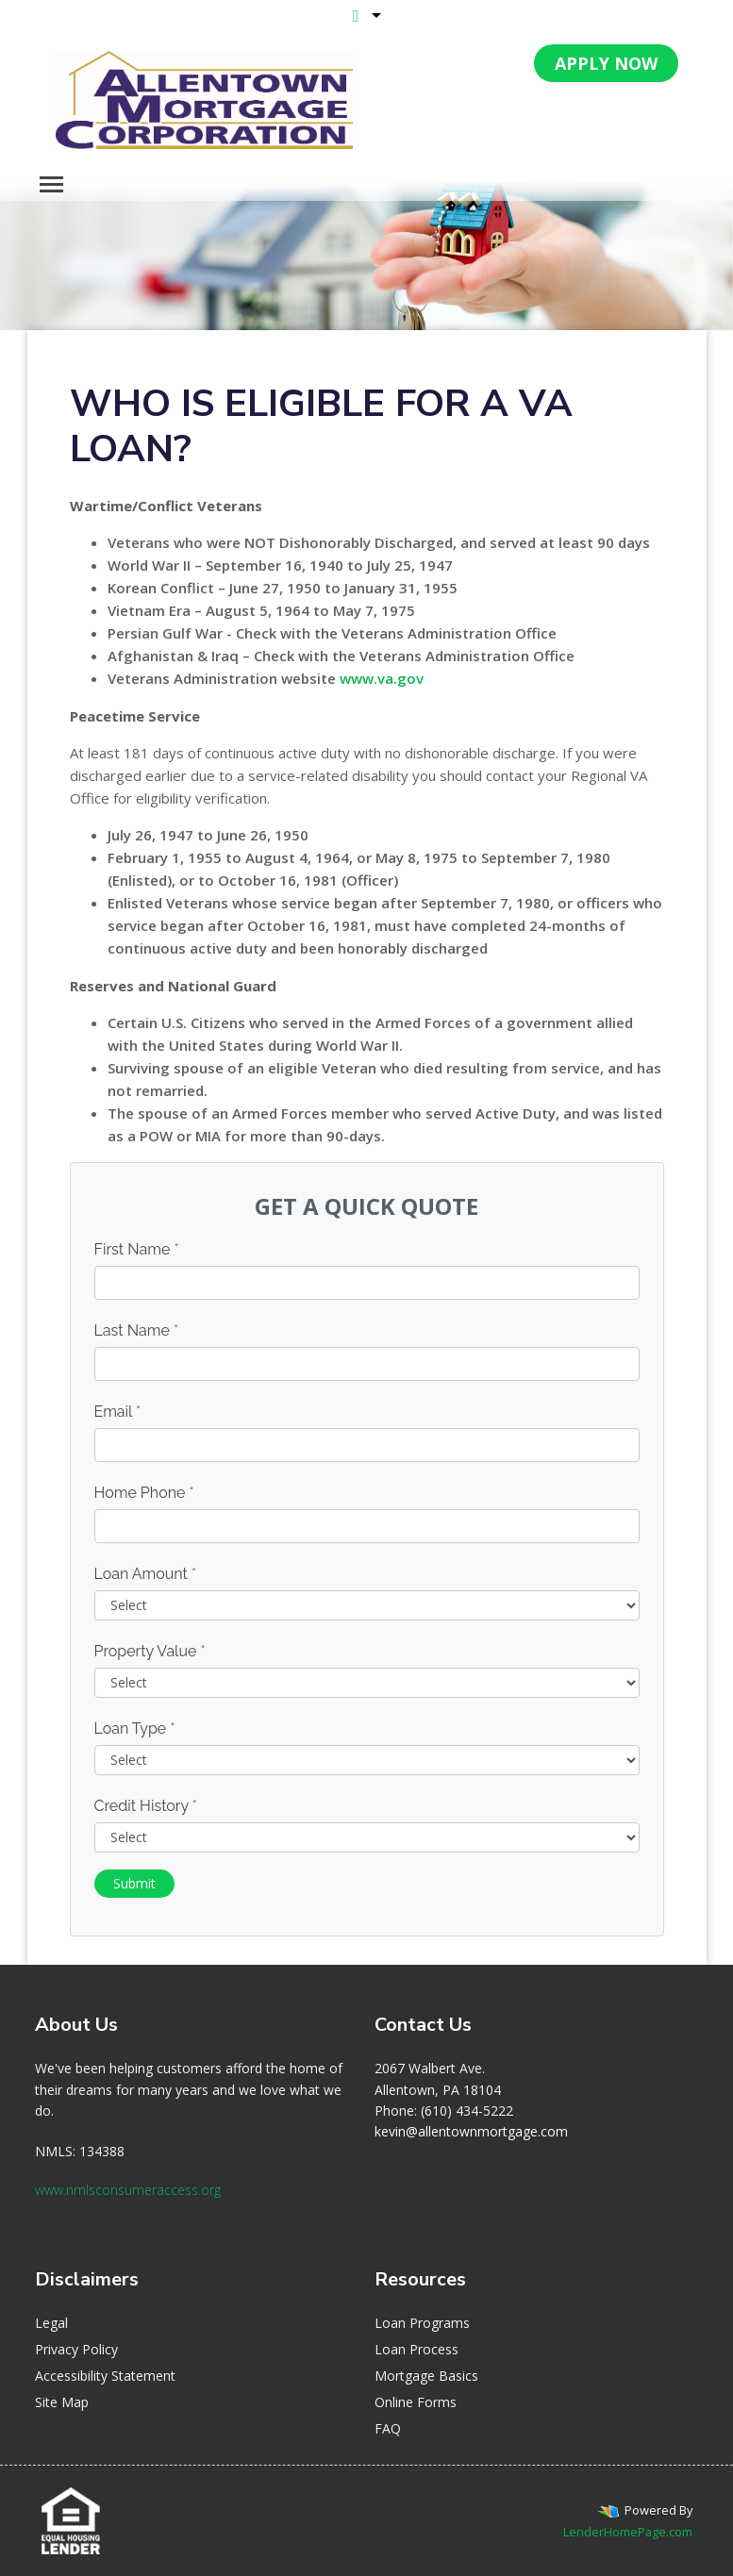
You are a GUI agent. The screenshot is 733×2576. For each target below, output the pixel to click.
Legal (51, 2323)
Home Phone (144, 1493)
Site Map (62, 2402)
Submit (134, 1883)
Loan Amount (145, 1574)
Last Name (136, 1330)
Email (118, 1412)
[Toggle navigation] (51, 184)
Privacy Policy (76, 2349)
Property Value (150, 1651)
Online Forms (416, 2402)
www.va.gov (382, 678)
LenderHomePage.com (627, 2531)
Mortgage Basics (426, 2376)
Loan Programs (422, 2323)
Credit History (145, 1806)
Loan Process (416, 2349)
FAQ (388, 2428)
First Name (136, 1249)
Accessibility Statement (105, 2376)
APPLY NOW (606, 63)
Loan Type (134, 1728)
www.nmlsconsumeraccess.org (128, 2190)
